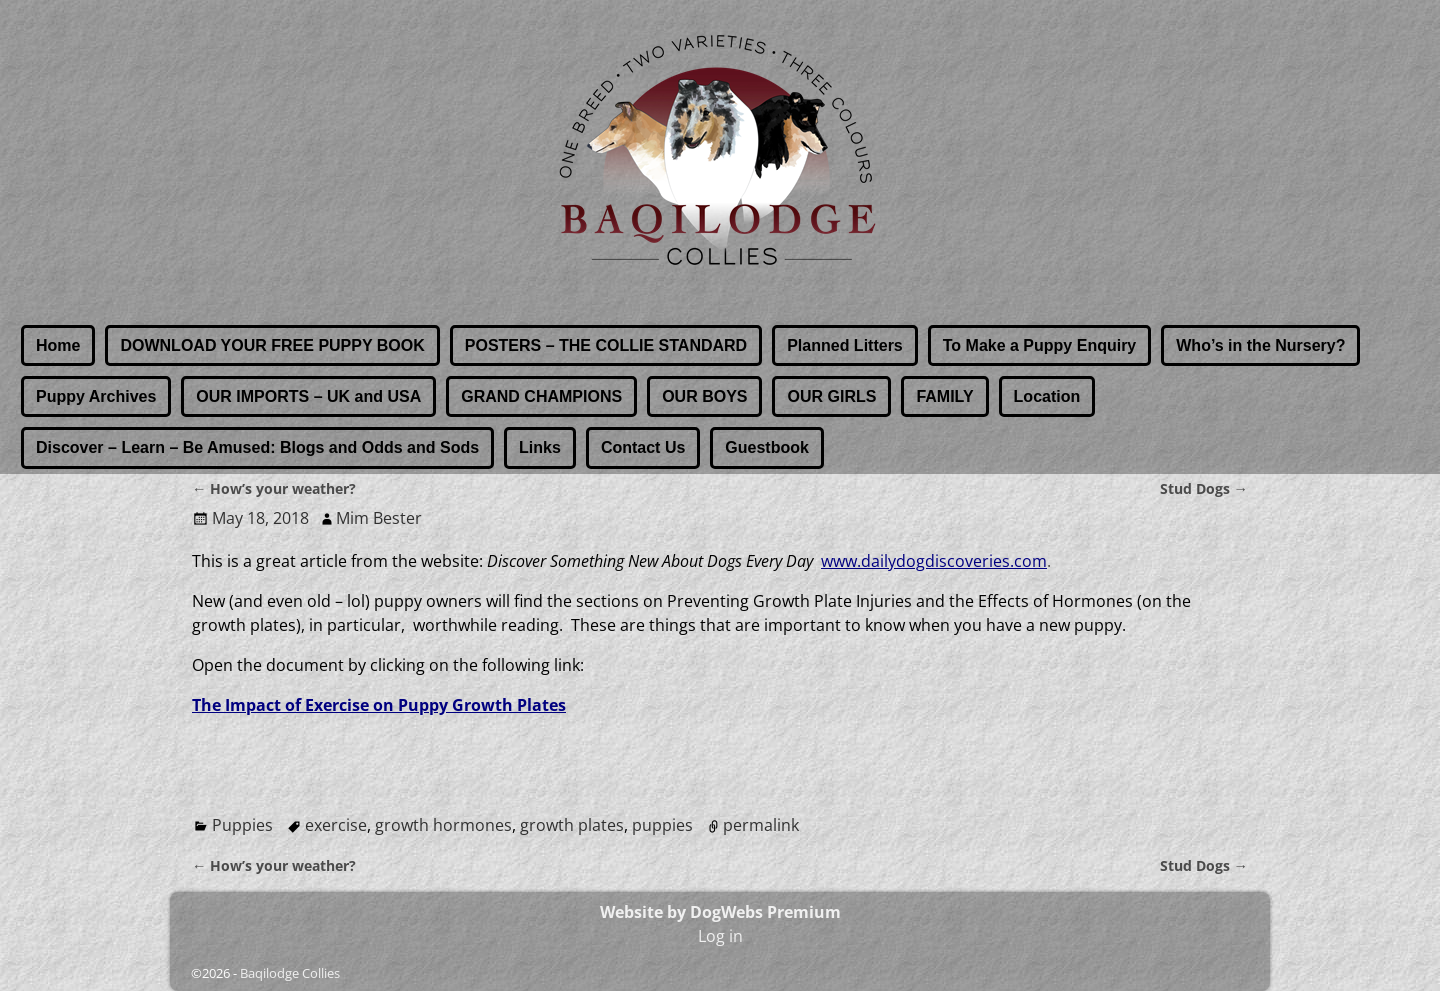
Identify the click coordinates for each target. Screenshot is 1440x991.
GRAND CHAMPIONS (541, 396)
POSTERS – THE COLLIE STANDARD (606, 345)
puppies (662, 825)
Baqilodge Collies (290, 973)
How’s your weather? (274, 488)
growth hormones (443, 825)
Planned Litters (845, 345)
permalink (761, 825)
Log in (720, 936)
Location (1047, 396)
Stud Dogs (1204, 488)
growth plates (572, 825)
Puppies (242, 825)
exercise (336, 825)
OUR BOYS (704, 396)
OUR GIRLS (831, 396)
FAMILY (944, 396)
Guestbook (767, 447)
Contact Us (643, 447)
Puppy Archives (96, 396)
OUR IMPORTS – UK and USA (308, 396)
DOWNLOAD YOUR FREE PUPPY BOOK (272, 345)
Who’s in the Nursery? (1260, 345)
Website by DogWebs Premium (720, 912)
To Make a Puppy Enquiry (1040, 345)
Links (540, 447)
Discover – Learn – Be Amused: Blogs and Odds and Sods (257, 447)
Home (58, 345)
